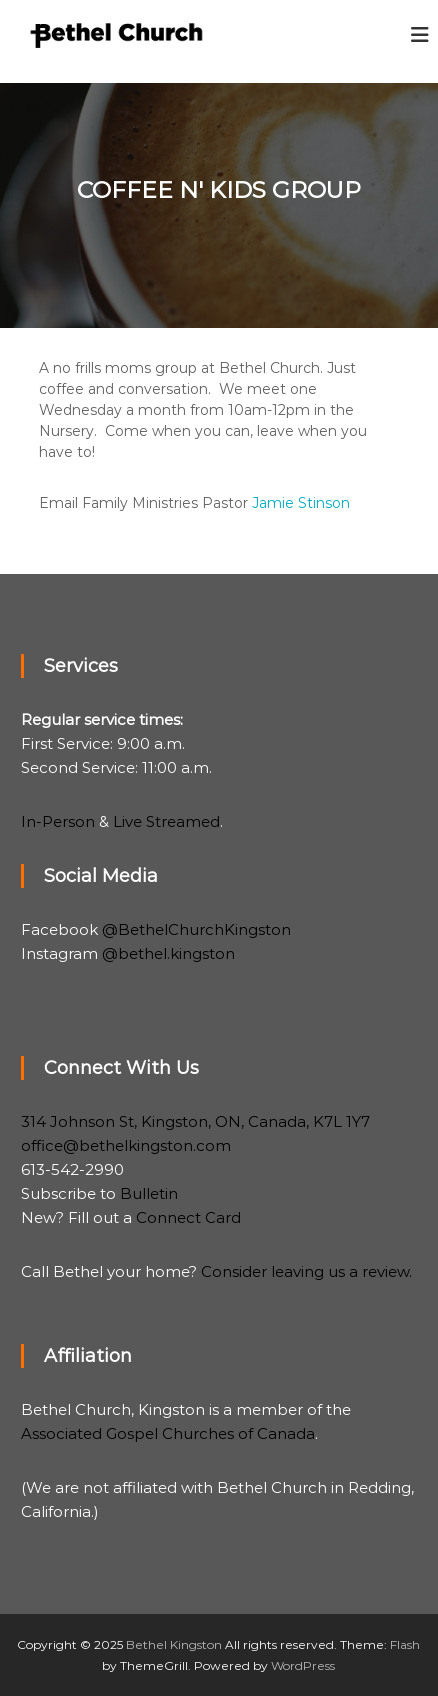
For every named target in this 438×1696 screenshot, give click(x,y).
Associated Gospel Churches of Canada (168, 1433)
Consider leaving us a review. (306, 1271)
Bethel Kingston (174, 1644)
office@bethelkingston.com (126, 1145)
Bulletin (149, 1193)
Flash (405, 1644)
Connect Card (188, 1217)
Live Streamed (166, 821)
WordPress (303, 1665)
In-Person (58, 821)
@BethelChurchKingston (196, 929)
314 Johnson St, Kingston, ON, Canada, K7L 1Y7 (195, 1121)
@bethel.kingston (168, 953)
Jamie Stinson (301, 503)
